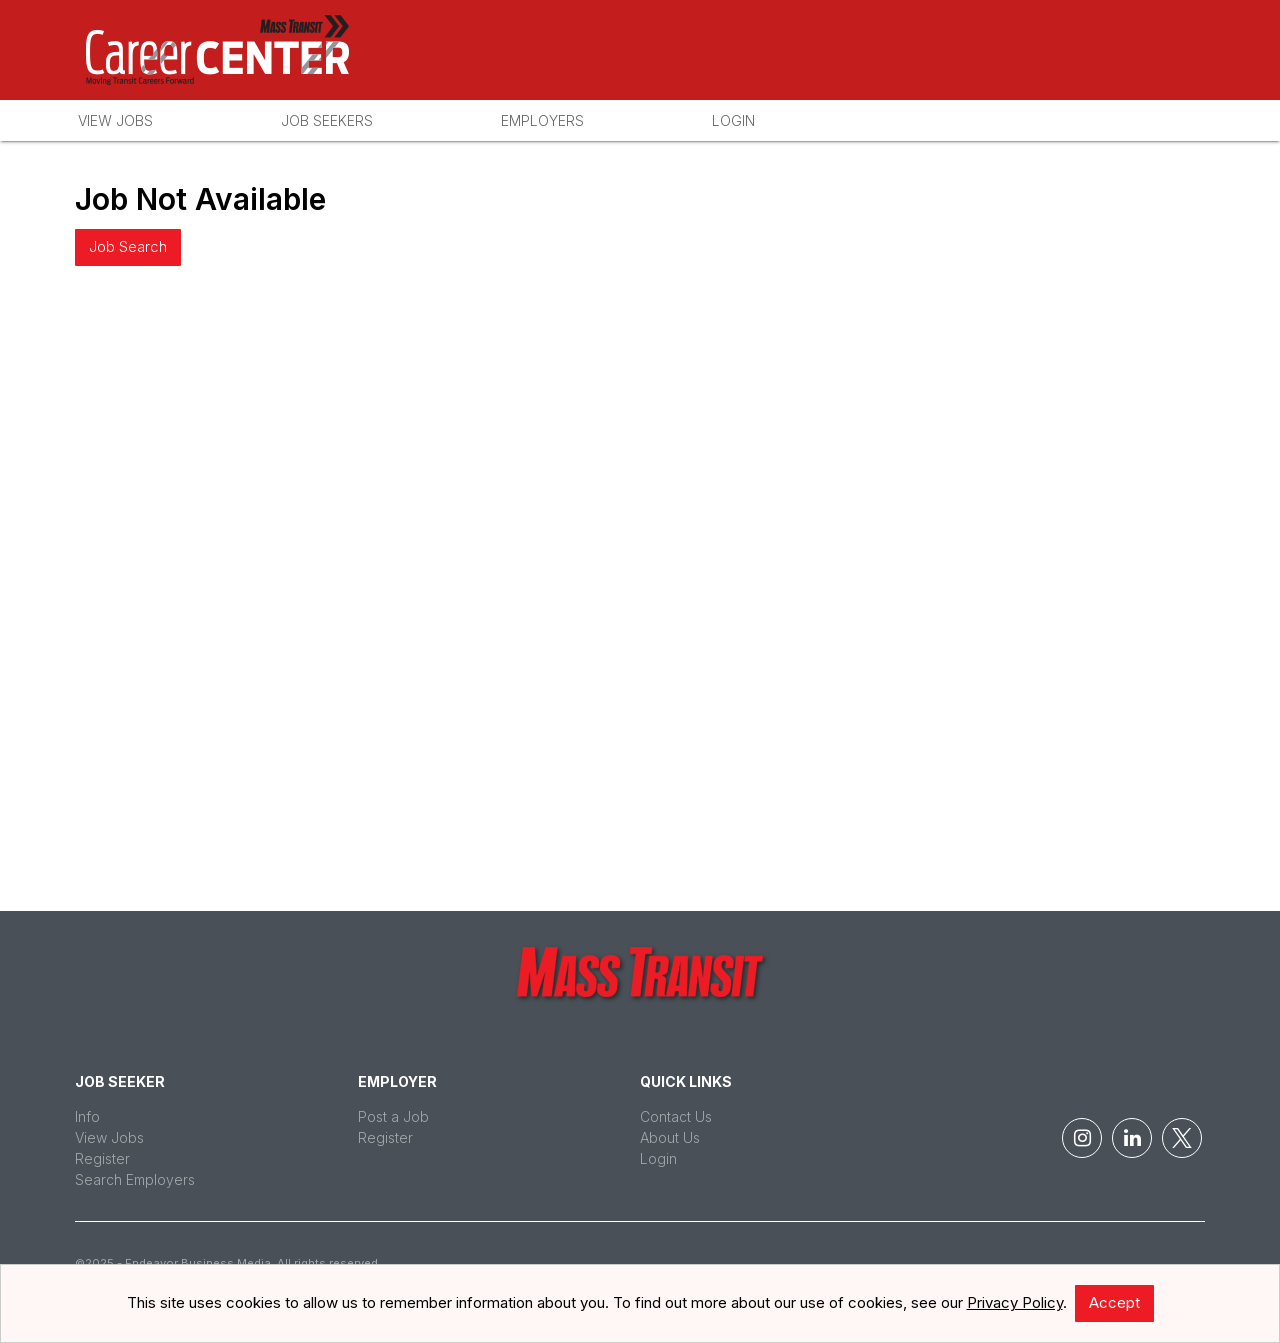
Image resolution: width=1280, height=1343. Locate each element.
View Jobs (115, 120)
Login (733, 120)
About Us (670, 1137)
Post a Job (393, 1116)
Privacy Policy (1015, 1302)
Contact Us (676, 1116)
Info (87, 1116)
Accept (1114, 1302)
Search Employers (135, 1179)
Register (102, 1158)
